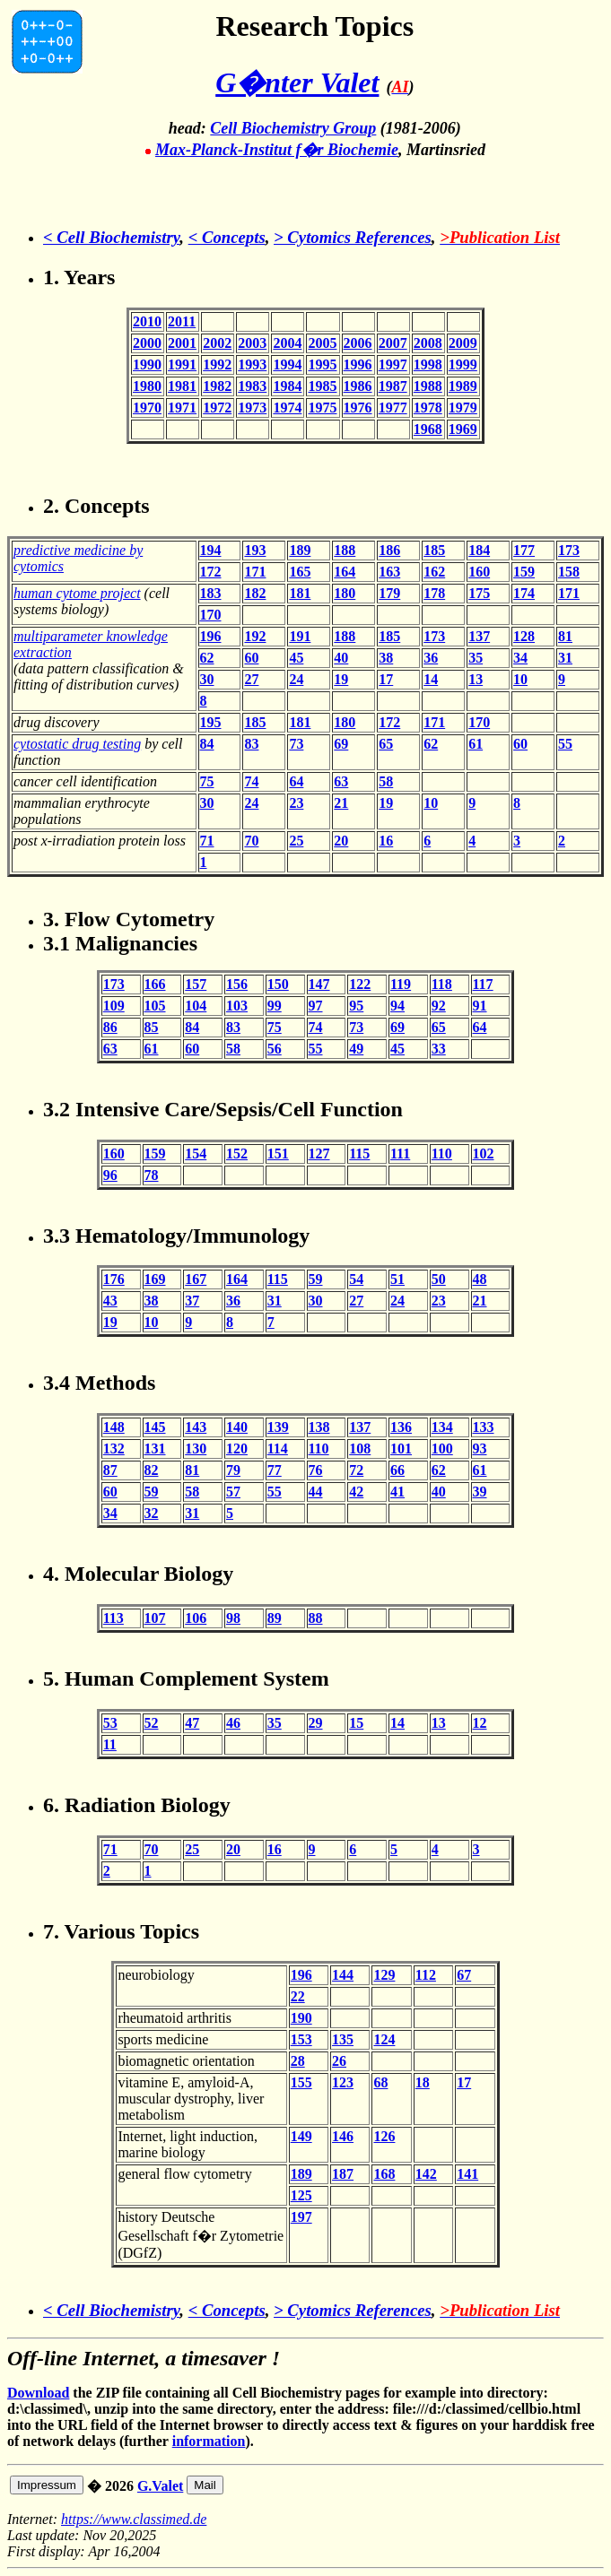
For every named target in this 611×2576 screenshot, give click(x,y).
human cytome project (77, 593)
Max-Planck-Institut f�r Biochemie (276, 150)
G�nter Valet (297, 82)
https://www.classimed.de (133, 2519)
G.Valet (160, 2486)
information (209, 2441)
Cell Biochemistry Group (293, 128)
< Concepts (227, 237)
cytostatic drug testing (77, 743)
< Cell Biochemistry (111, 237)
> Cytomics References (353, 237)
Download (38, 2392)
